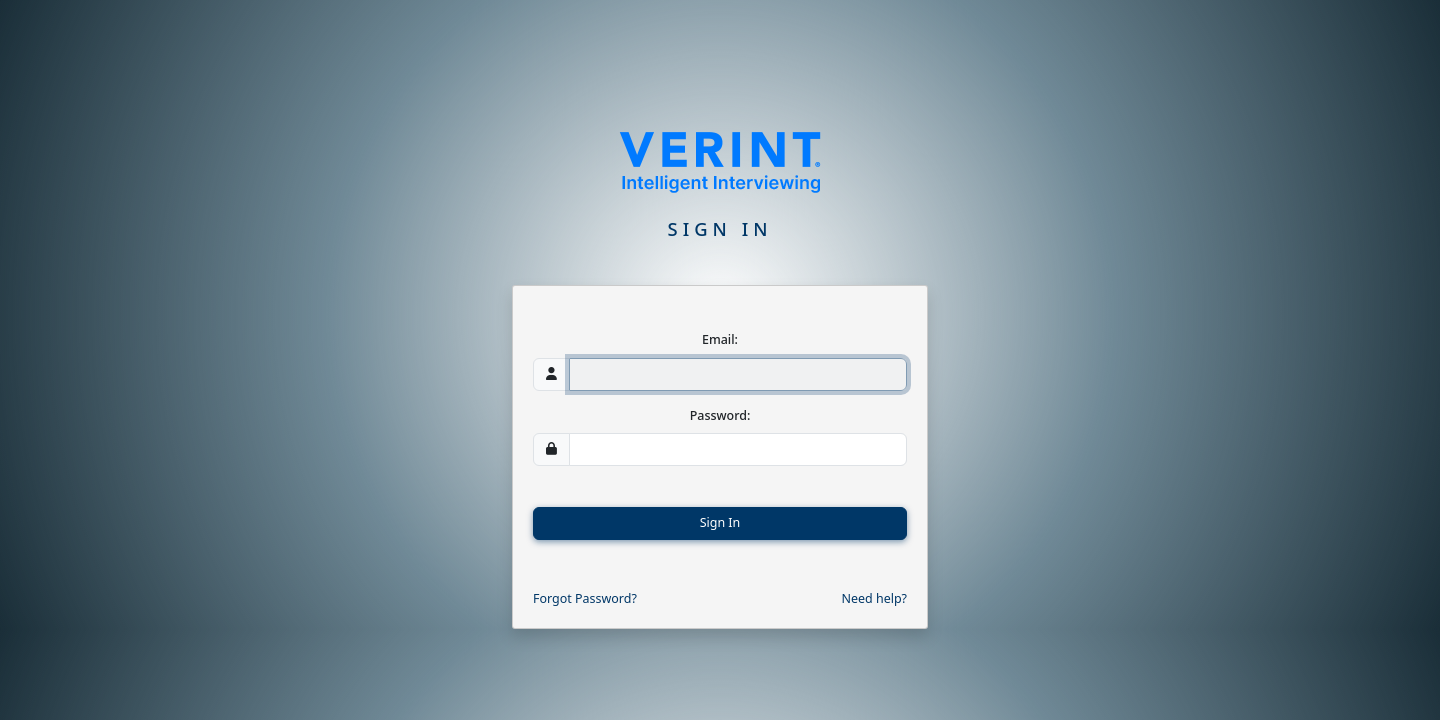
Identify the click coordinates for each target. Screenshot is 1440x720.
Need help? (875, 598)
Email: (720, 339)
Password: (720, 415)
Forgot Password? (585, 598)
